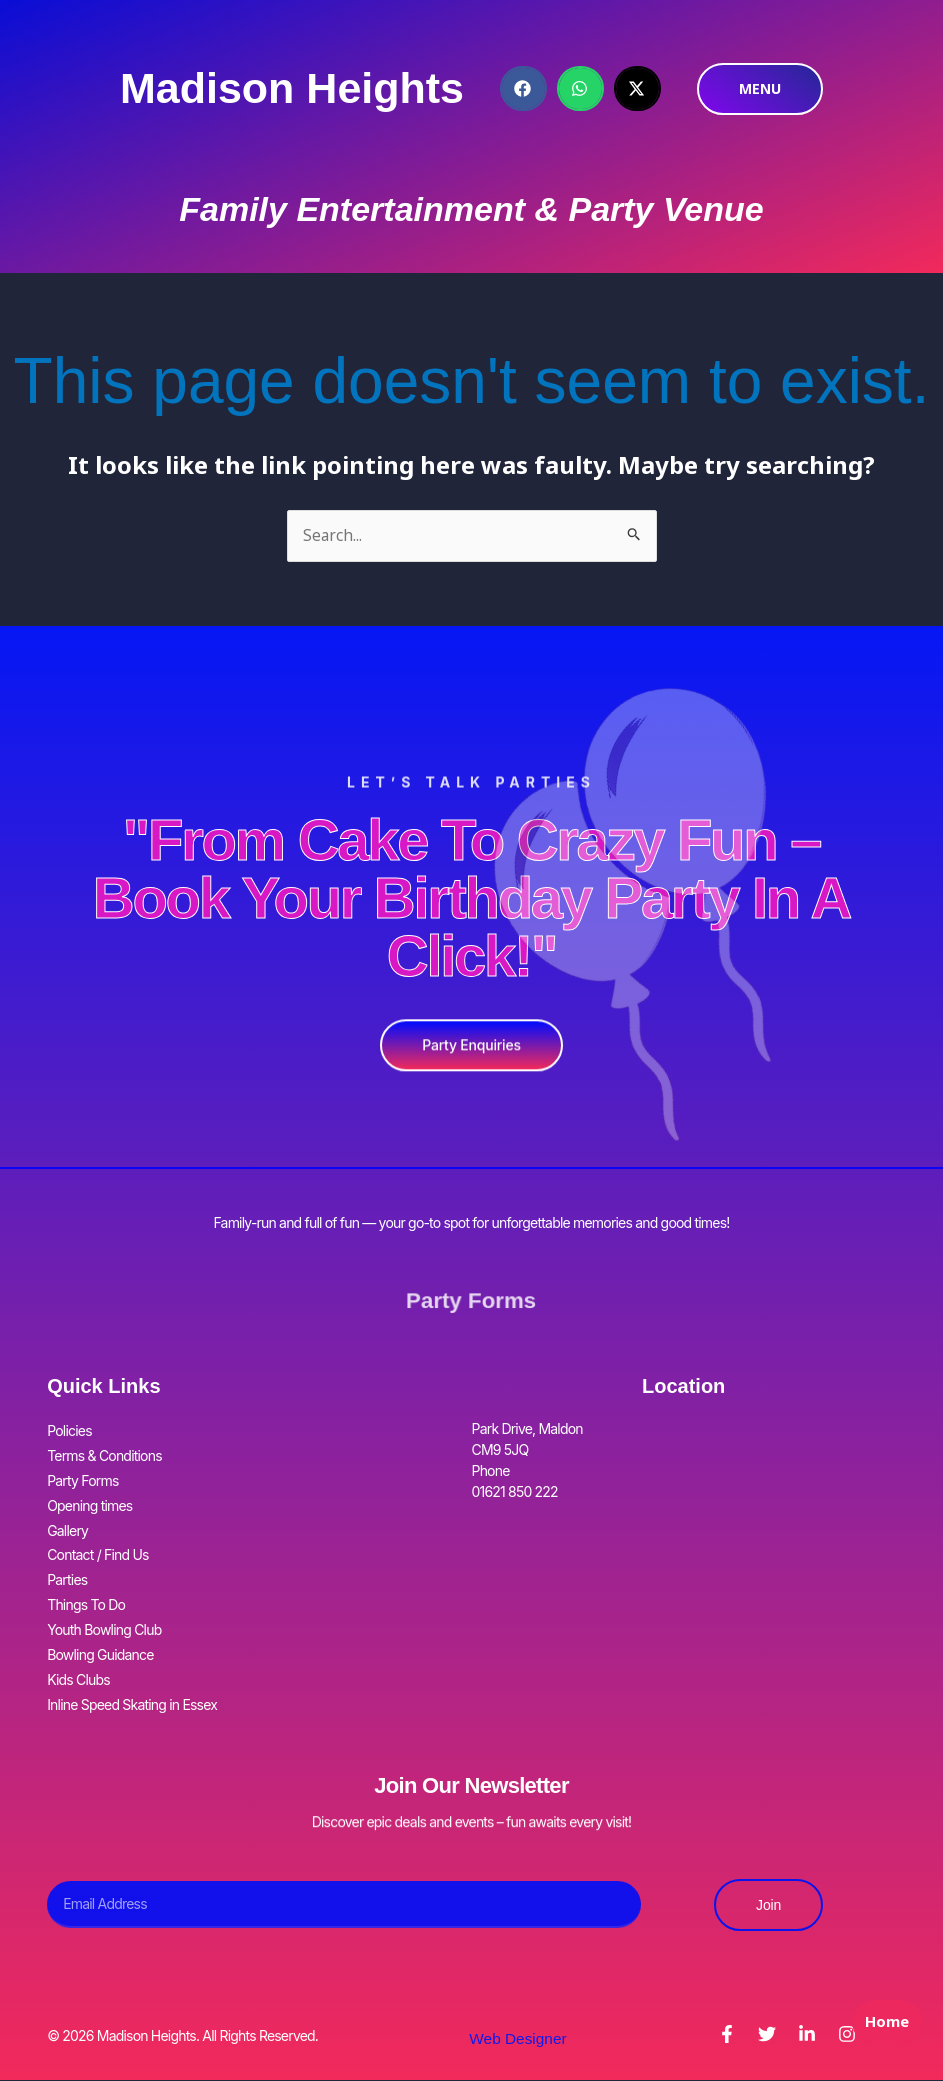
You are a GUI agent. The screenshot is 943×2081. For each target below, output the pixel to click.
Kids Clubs (78, 1639)
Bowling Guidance (100, 1618)
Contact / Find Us (98, 1534)
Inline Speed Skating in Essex (132, 1660)
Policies (69, 1429)
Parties (67, 1555)
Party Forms (471, 1301)
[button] (523, 88)
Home (883, 2037)
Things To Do (86, 1576)
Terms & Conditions (104, 1450)
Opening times (89, 1492)
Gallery (67, 1513)
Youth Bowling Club (104, 1597)
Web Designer (517, 1992)
